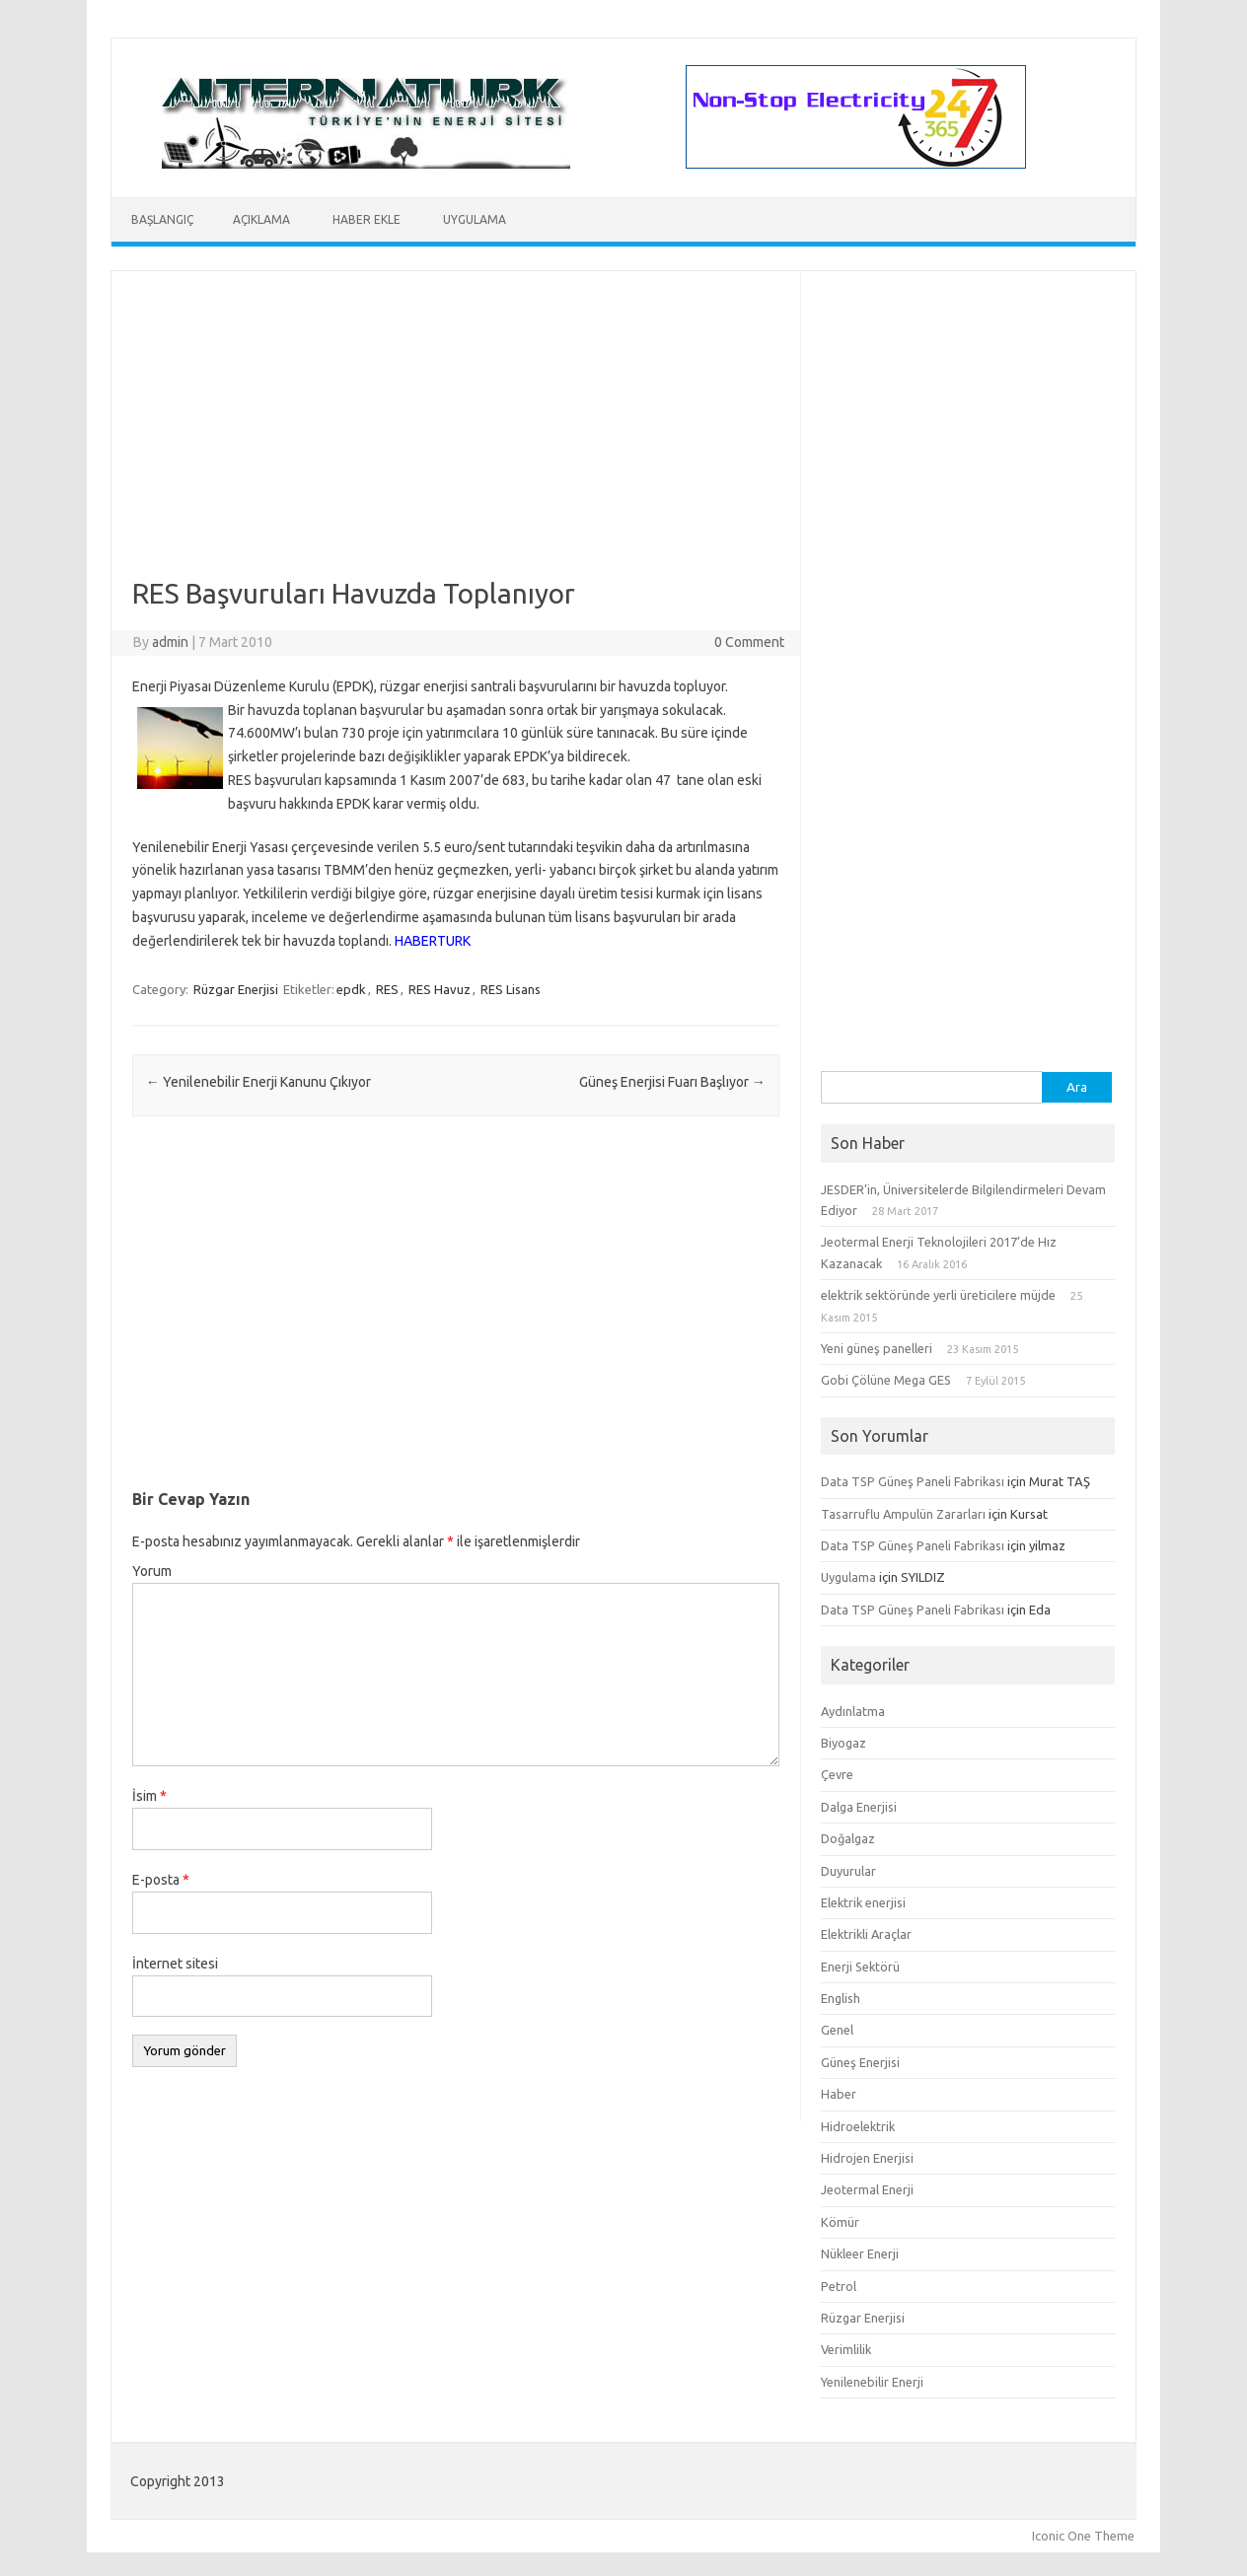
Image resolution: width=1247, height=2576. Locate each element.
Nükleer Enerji (860, 2253)
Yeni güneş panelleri (876, 1348)
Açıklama (261, 219)
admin (170, 642)
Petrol (838, 2286)
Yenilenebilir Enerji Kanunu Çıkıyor (258, 1082)
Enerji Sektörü (860, 1966)
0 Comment (749, 642)
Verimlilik (846, 2349)
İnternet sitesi (175, 1963)
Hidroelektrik (858, 2126)
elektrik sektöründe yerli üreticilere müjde (938, 1295)
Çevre (837, 1774)
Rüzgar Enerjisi (235, 989)
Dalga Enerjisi (859, 1807)
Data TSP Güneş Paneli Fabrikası (912, 1481)
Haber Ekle (366, 219)
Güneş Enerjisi (860, 2062)
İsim (149, 1796)
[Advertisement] (455, 439)
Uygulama (474, 219)
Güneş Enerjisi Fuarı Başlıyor (672, 1082)
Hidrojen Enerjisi (867, 2158)
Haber (838, 2094)
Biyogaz (843, 1743)
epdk (351, 989)
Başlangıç (162, 219)
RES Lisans (510, 989)
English (840, 1998)
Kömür (840, 2222)
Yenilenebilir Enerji (872, 2382)
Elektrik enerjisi (863, 1902)
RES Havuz (439, 989)
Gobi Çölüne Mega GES (886, 1380)
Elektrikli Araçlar (866, 1934)
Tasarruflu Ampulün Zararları (903, 1514)
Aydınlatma (853, 1711)
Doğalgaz (848, 1838)
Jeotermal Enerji (867, 2189)
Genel (837, 2030)
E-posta (160, 1880)
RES (387, 989)
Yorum (152, 1571)
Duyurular (848, 1871)
